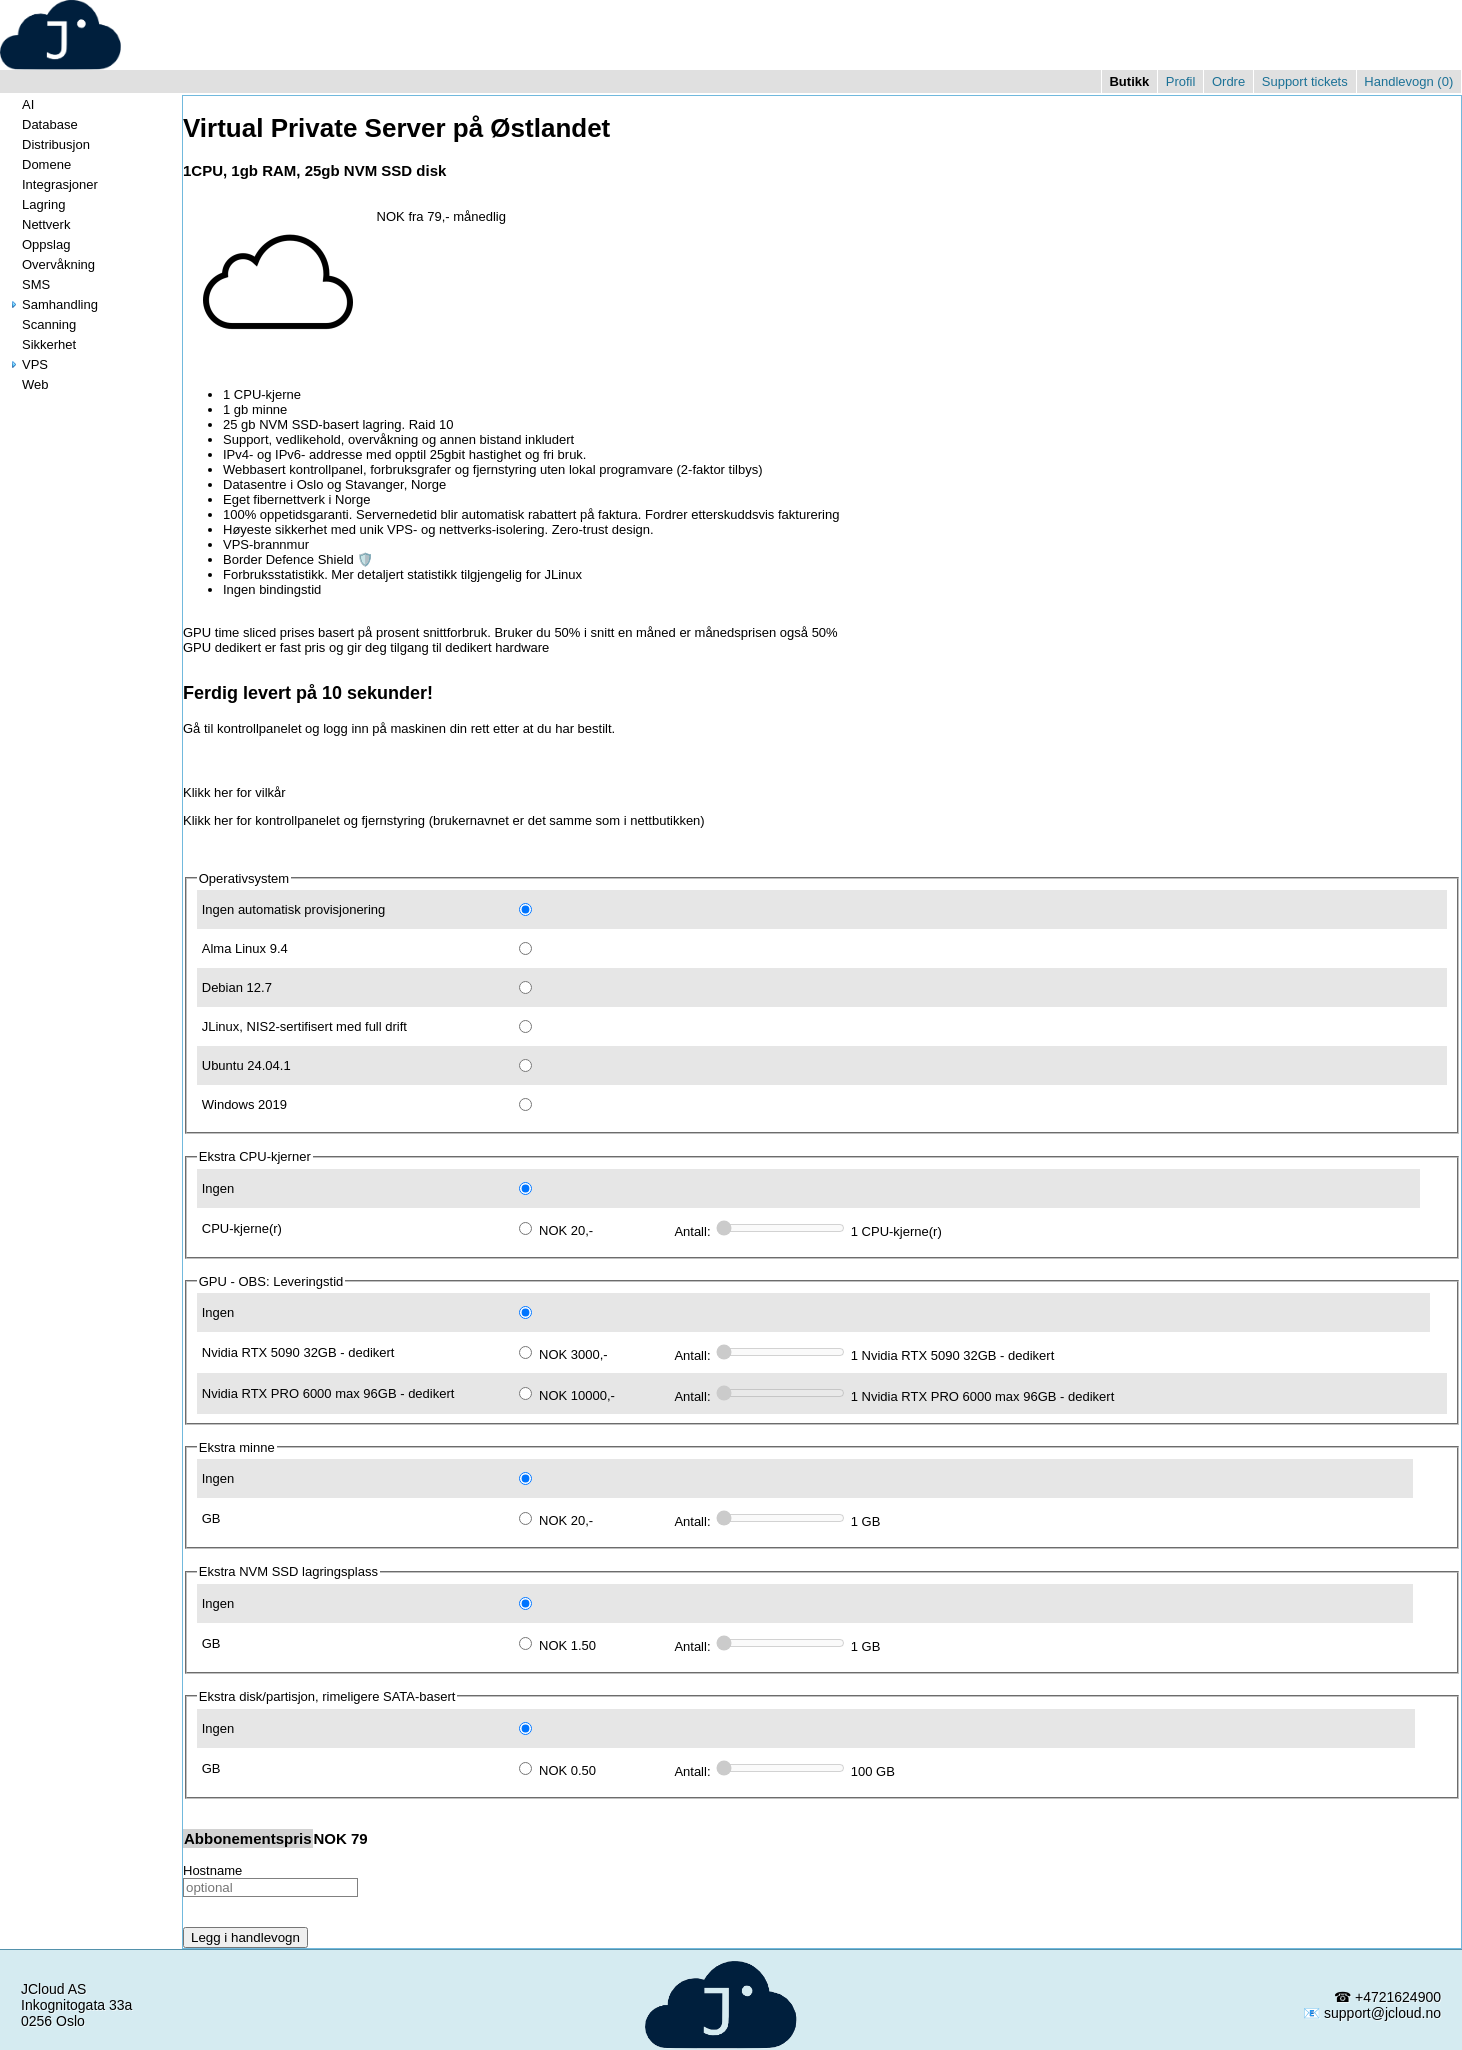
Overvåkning (50, 264)
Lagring (35, 204)
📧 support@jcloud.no (1372, 2013)
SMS (28, 284)
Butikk (1129, 81)
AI (20, 104)
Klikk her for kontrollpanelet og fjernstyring (304, 820)
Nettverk (38, 224)
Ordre (1228, 81)
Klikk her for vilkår (234, 792)
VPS (27, 364)
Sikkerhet (41, 344)
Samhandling (52, 304)
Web (27, 384)
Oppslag (38, 244)
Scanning (41, 324)
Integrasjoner (52, 184)
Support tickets (1305, 81)
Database (42, 124)
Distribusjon (48, 144)
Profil (1181, 81)
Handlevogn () (1408, 81)
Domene (38, 164)
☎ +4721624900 (1387, 1997)
